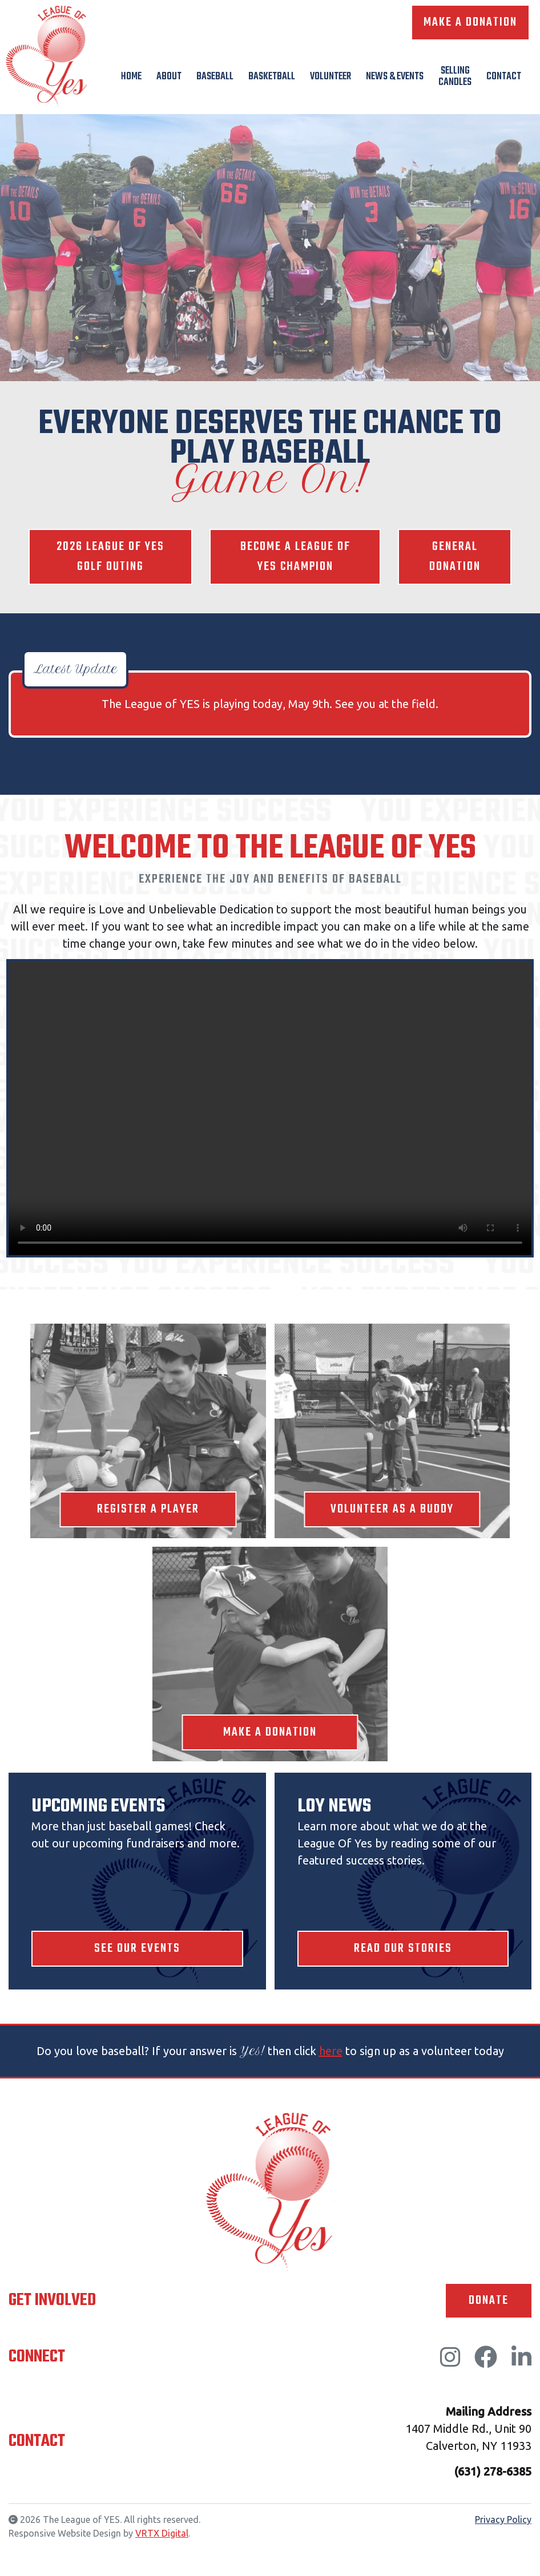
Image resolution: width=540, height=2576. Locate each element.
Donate (488, 2302)
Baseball (214, 77)
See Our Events (137, 1949)
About (169, 77)
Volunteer (330, 77)
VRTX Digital (161, 2535)
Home (131, 77)
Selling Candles (455, 77)
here (330, 2052)
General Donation (455, 557)
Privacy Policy (503, 2521)
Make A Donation (469, 23)
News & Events (395, 77)
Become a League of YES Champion (294, 557)
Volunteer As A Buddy (391, 1510)
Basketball (271, 77)
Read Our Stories (403, 1949)
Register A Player (148, 1510)
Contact (503, 77)
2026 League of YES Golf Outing (110, 557)
